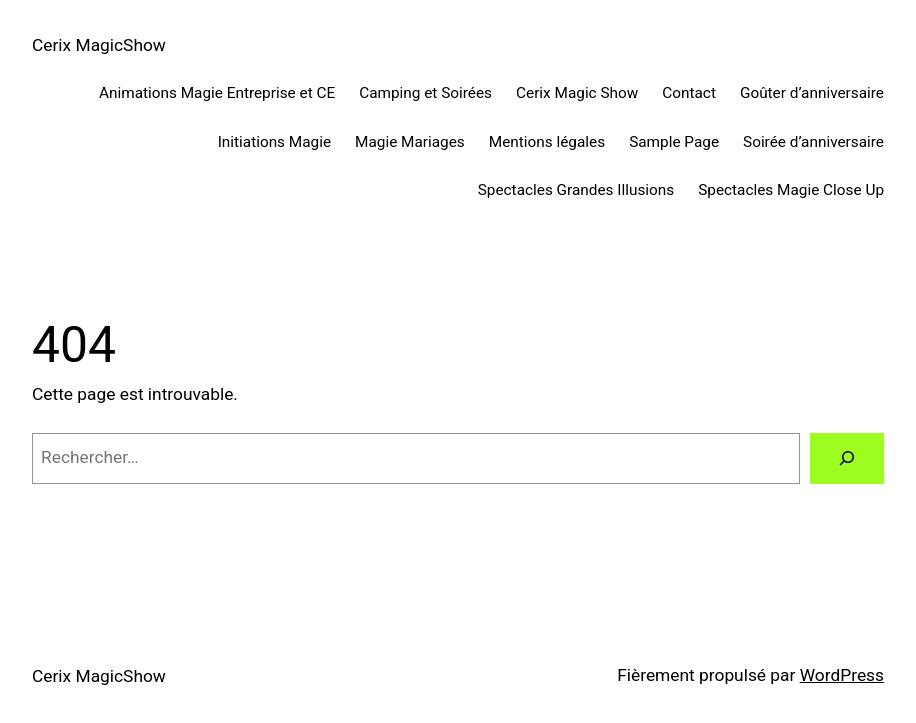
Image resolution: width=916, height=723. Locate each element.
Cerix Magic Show (577, 93)
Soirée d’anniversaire (813, 142)
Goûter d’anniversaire (812, 93)
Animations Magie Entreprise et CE (217, 93)
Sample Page (674, 142)
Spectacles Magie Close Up (791, 190)
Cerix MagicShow (99, 45)
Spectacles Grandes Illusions (576, 190)
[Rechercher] (847, 458)
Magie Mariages (410, 142)
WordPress (842, 675)
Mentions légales (547, 142)
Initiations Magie (274, 142)
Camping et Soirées (425, 93)
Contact (689, 93)
